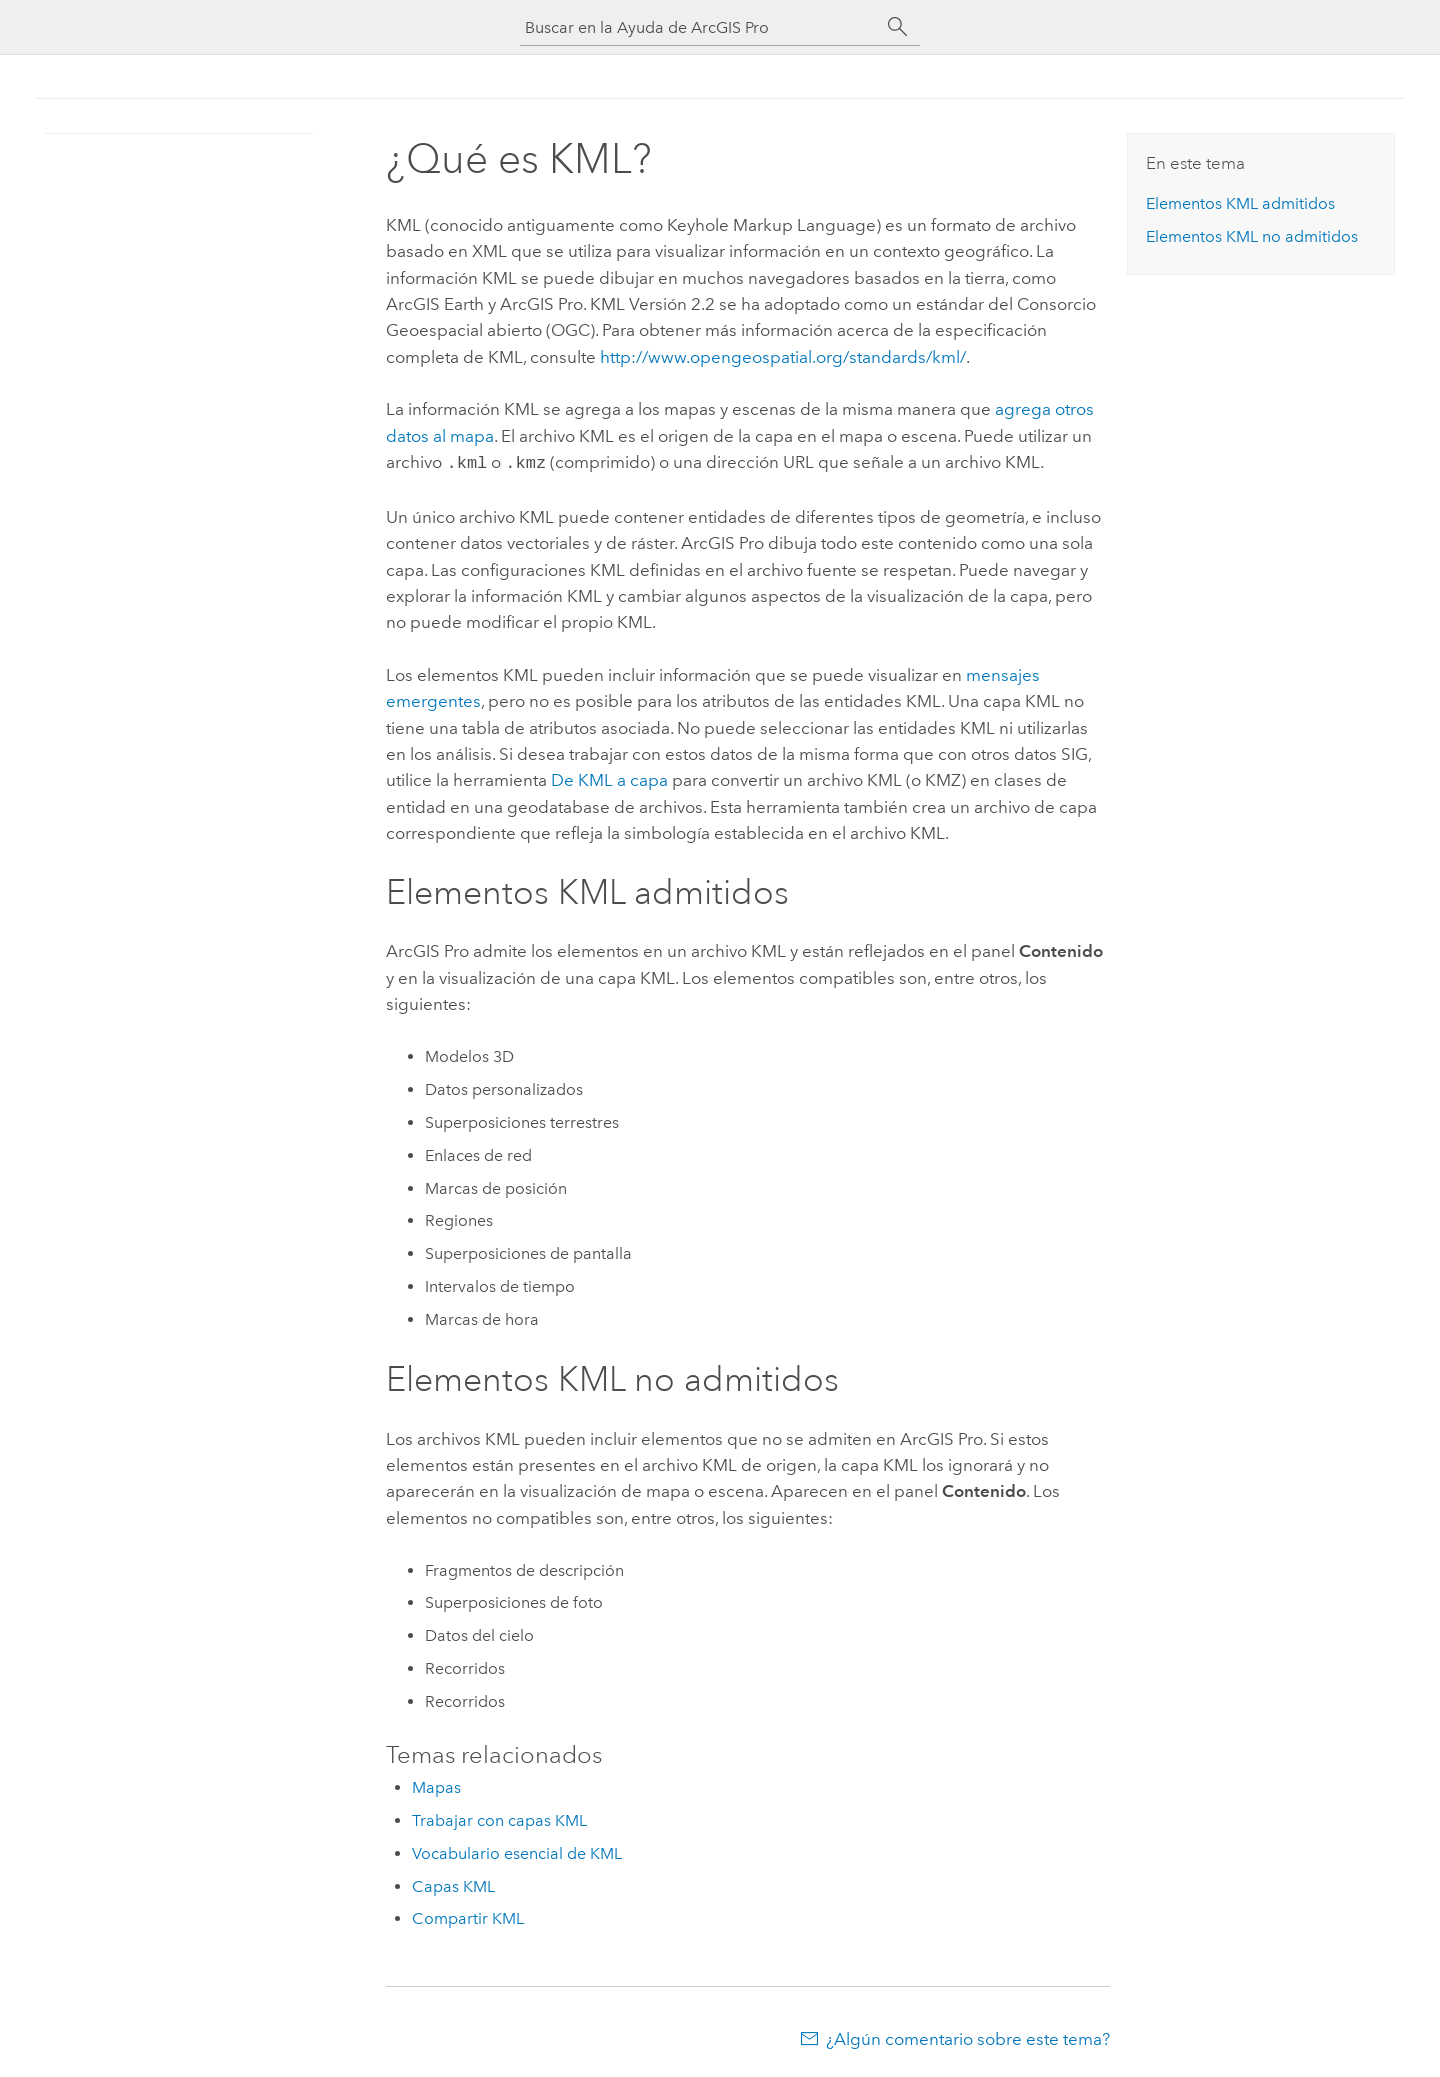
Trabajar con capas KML (499, 1818)
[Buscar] (898, 27)
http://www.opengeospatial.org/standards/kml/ (783, 357)
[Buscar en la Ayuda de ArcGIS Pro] (700, 27)
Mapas (436, 1785)
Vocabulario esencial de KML (517, 1851)
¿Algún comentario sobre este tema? (968, 2037)
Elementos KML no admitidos (1252, 236)
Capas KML (453, 1884)
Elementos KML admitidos (1240, 203)
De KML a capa (609, 778)
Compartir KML (468, 1916)
